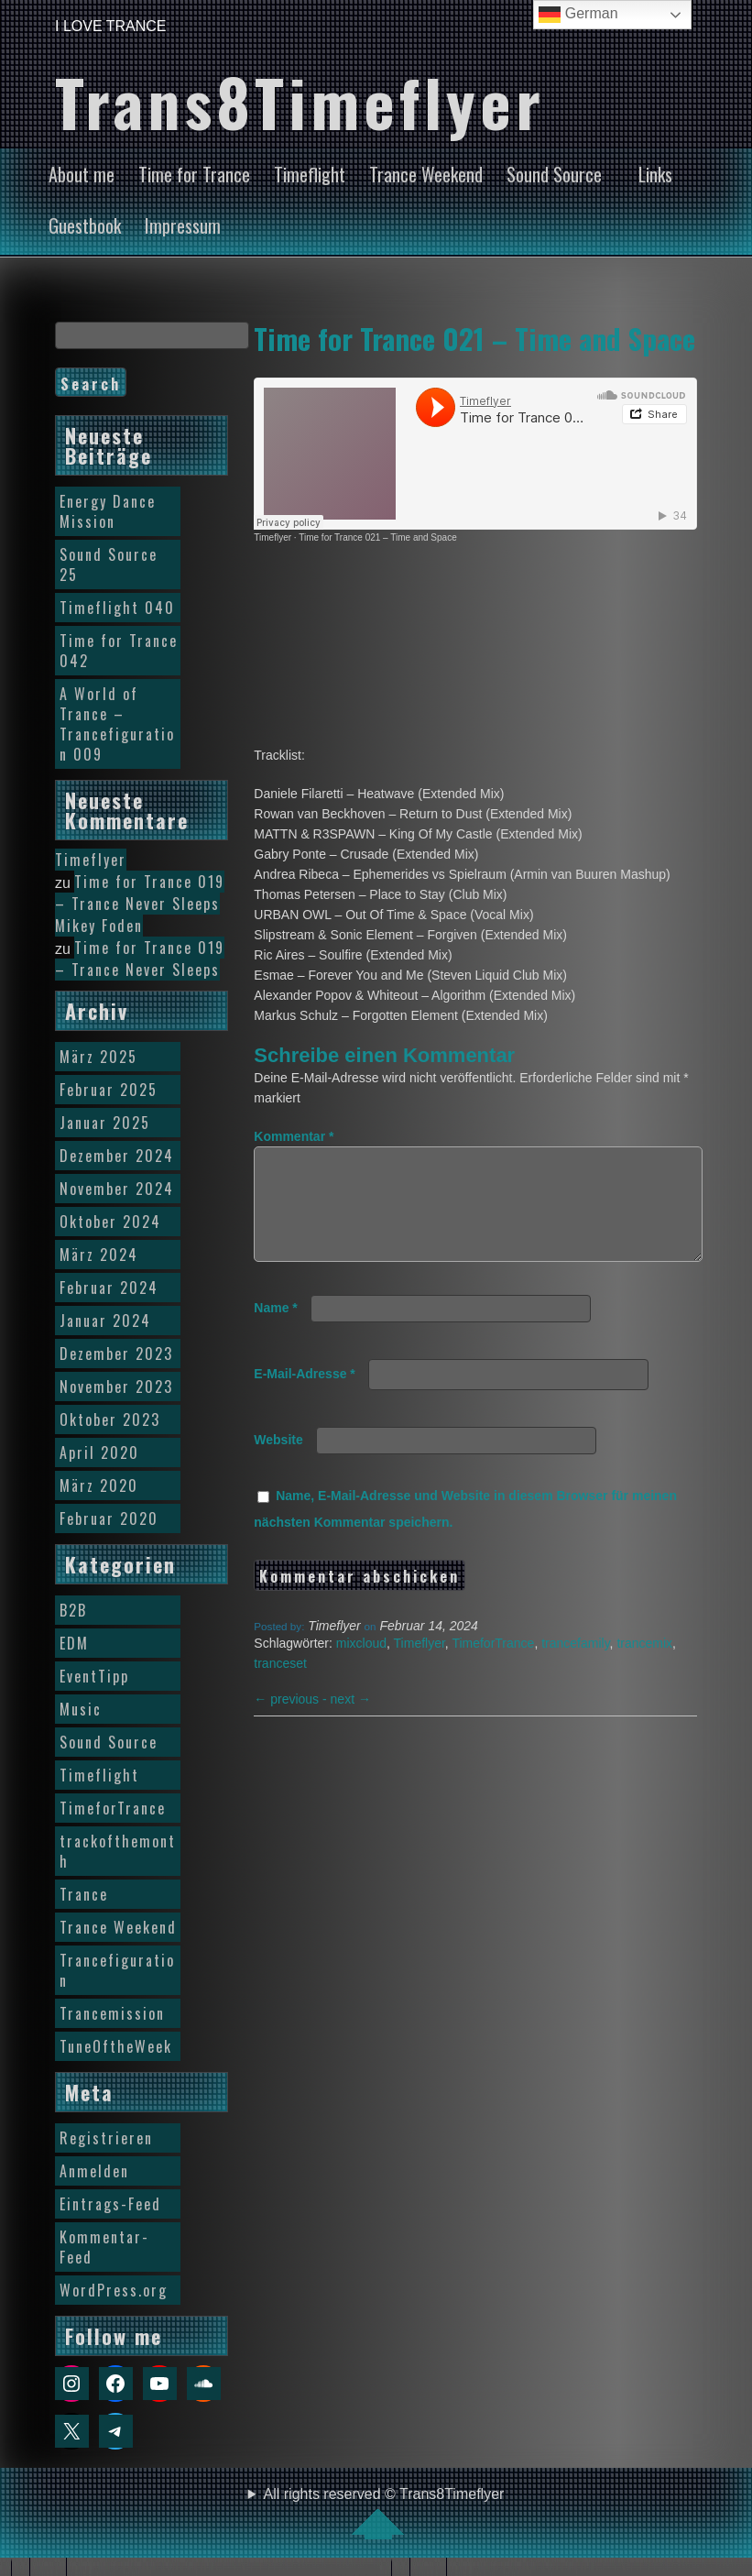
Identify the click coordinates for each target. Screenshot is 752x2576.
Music (81, 1709)
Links (655, 174)
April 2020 (99, 1452)
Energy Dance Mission (108, 511)
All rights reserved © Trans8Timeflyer (384, 2512)
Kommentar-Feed (104, 2247)
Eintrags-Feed (110, 2204)
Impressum (183, 225)
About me (81, 174)
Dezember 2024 (117, 1156)
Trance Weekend (426, 174)
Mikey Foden (99, 926)
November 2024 (117, 1189)
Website (278, 1461)
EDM (74, 1643)
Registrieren (106, 2138)
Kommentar (293, 1136)
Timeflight (309, 174)
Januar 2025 (105, 1123)
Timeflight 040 (117, 608)
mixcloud (361, 1665)
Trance (84, 1894)
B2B (73, 1610)
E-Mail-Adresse (304, 1395)
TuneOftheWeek (116, 2046)
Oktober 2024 (110, 1222)
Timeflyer (272, 537)
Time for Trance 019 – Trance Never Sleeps (139, 893)
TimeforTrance (493, 1665)
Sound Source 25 (109, 564)
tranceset (280, 1685)
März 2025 (98, 1057)
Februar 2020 (109, 1518)
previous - (292, 1721)
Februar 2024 (109, 1288)
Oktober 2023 (110, 1420)
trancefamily (575, 1665)
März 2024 (99, 1255)
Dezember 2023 (116, 1354)
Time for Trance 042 (119, 651)
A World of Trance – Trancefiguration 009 (117, 724)
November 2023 (116, 1387)
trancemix (644, 1665)
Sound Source (554, 174)
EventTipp (94, 1676)
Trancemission (112, 2013)
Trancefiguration (117, 1970)
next (351, 1721)
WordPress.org (114, 2290)
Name (275, 1329)
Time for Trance (194, 174)
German (578, 15)
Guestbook (85, 225)
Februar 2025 (109, 1090)
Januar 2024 (105, 1321)
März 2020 (99, 1485)
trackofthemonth (118, 1851)
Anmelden (94, 2171)
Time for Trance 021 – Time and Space (474, 338)
